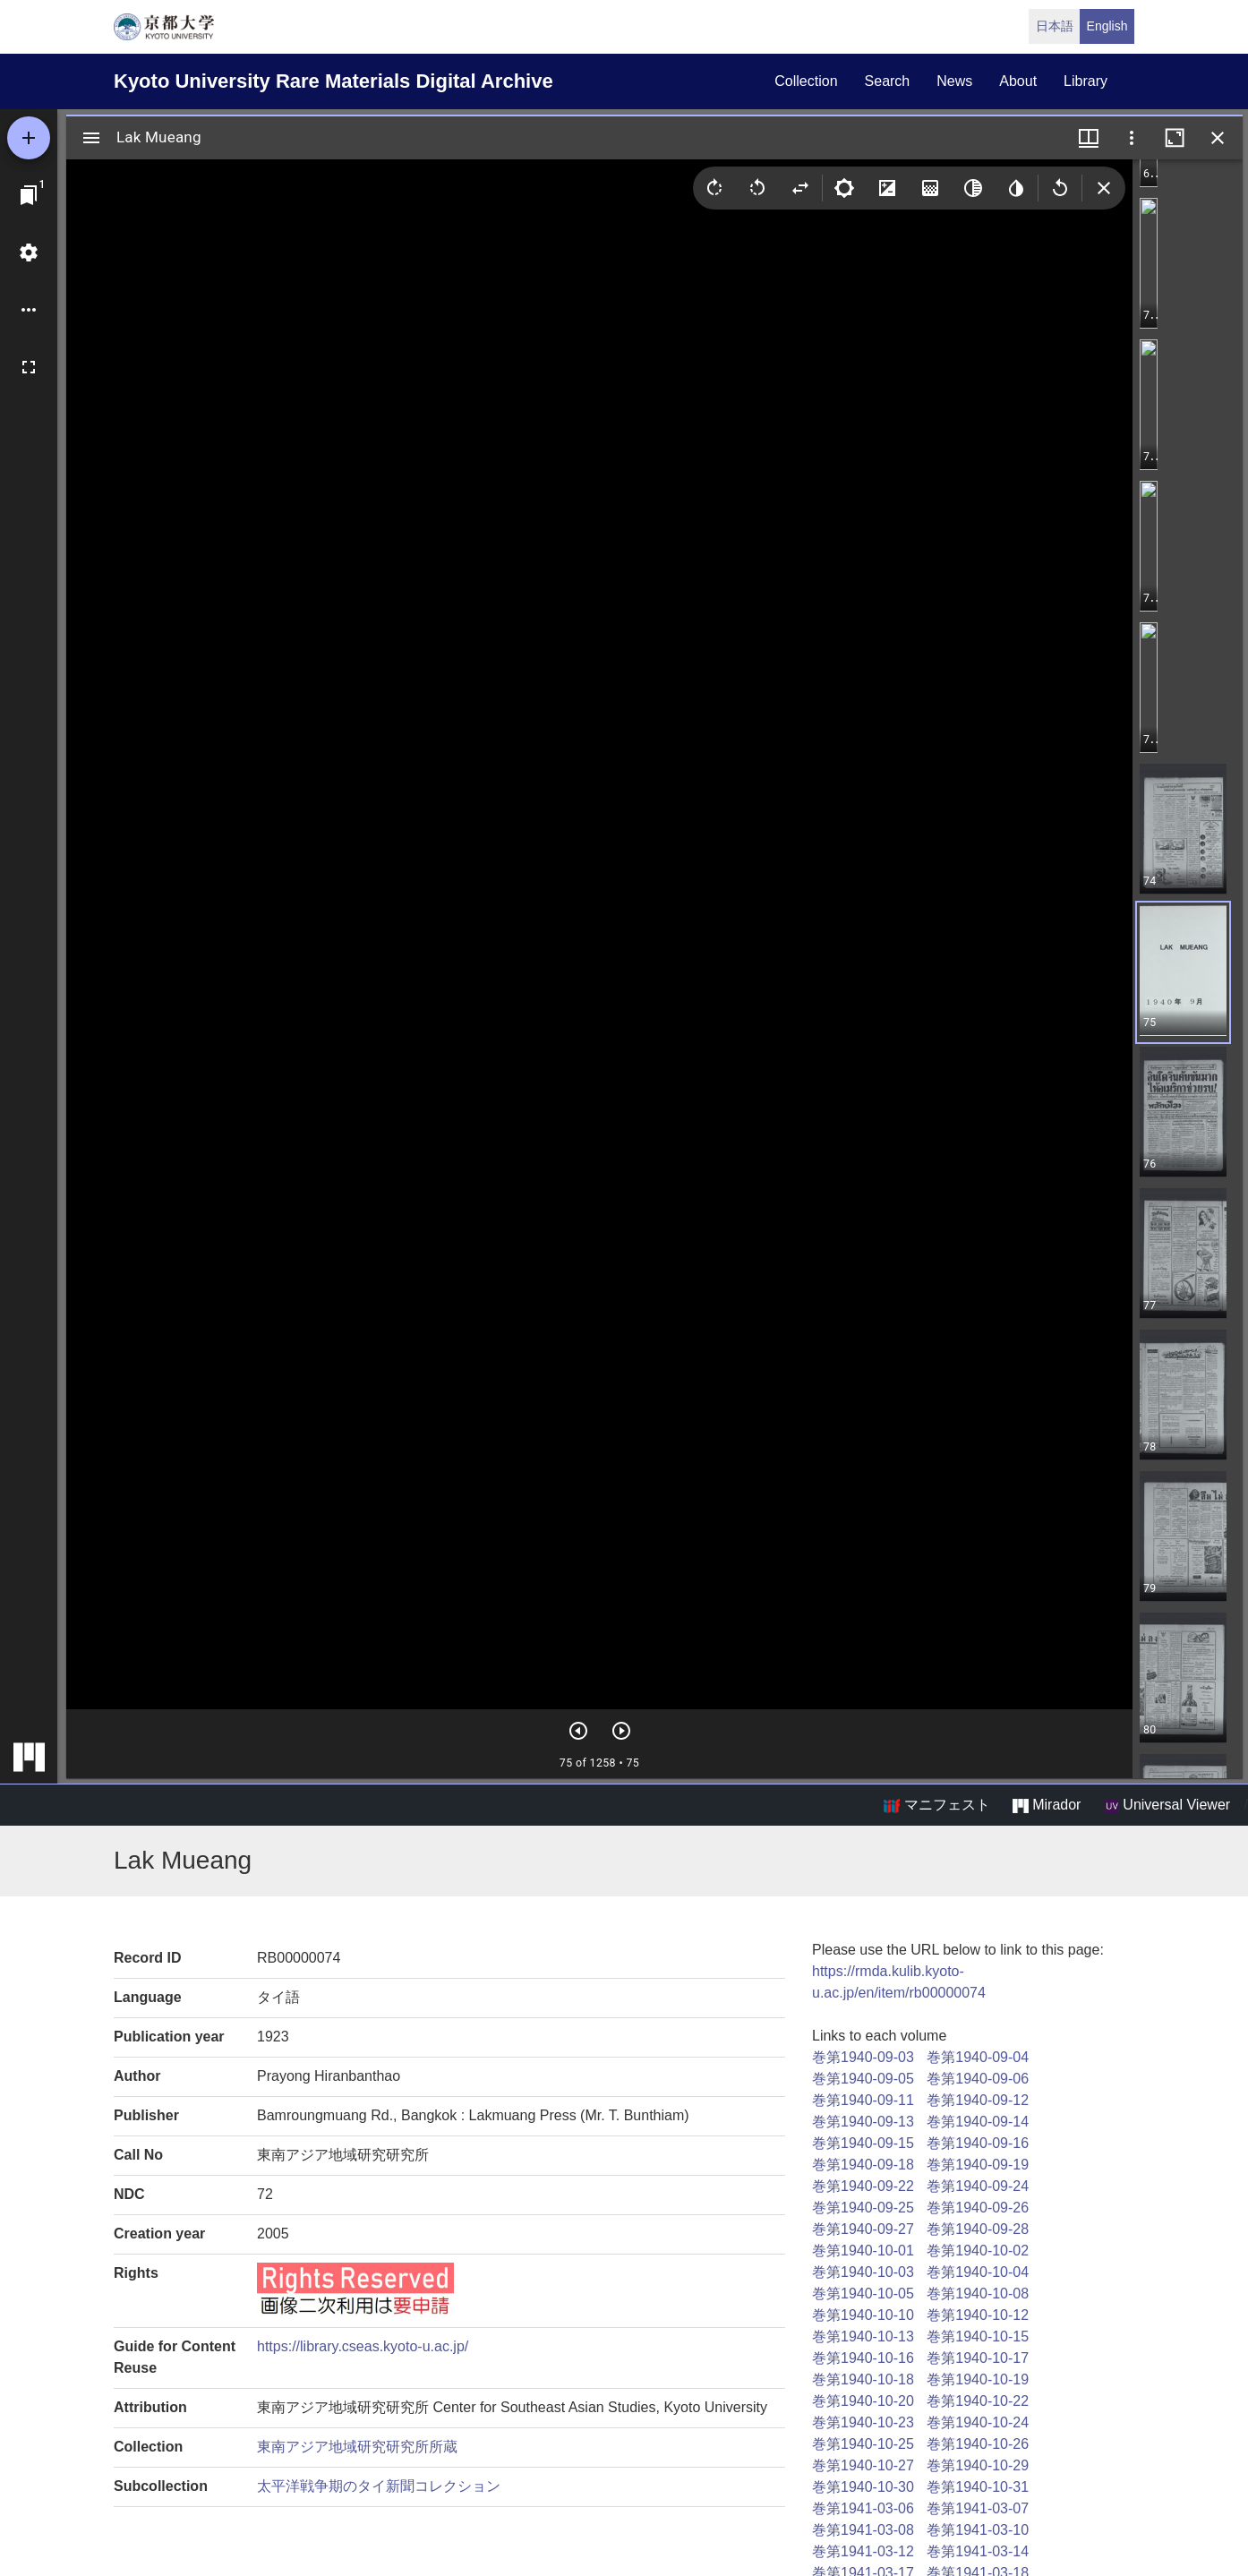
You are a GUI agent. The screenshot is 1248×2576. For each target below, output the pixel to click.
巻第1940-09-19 (978, 2164)
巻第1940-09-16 (978, 2143)
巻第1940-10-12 (978, 2315)
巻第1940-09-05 (863, 2078)
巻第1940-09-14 (978, 2121)
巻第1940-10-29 (978, 2465)
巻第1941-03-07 (978, 2508)
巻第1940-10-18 (863, 2379)
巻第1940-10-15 (978, 2336)
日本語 (1054, 26)
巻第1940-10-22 (978, 2401)
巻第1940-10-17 (978, 2358)
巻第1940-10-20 (863, 2401)
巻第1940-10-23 (863, 2422)
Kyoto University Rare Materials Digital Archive (333, 81)
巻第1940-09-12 (978, 2100)
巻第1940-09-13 (863, 2121)
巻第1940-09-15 (863, 2143)
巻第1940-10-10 (863, 2315)
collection (805, 81)
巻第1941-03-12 (863, 2551)
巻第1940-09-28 (978, 2229)
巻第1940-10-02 (978, 2250)
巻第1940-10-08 (978, 2293)
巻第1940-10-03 (863, 2272)
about (1018, 81)
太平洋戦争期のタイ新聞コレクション (378, 2486)
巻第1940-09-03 (863, 2057)
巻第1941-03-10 (978, 2529)
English (1107, 26)
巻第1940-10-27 (863, 2465)
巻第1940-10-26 (978, 2444)
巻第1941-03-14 (978, 2551)
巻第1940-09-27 (863, 2229)
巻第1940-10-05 (863, 2293)
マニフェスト (936, 1805)
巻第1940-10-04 (978, 2272)
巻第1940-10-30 (863, 2487)
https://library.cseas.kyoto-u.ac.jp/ (362, 2346)
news (954, 81)
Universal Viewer (1167, 1805)
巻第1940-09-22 (863, 2186)
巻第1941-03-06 (863, 2508)
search (887, 81)
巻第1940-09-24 (978, 2186)
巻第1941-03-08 (863, 2529)
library (1085, 81)
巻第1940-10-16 (863, 2358)
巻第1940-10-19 (978, 2379)
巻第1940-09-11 (863, 2100)
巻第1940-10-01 (863, 2250)
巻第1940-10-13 (863, 2336)
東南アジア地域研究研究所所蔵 (357, 2446)
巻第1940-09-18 (863, 2164)
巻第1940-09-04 (978, 2057)
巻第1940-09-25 (863, 2207)
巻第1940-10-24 (978, 2422)
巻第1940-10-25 (863, 2444)
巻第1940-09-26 (978, 2207)
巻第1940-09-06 (978, 2078)
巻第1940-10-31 (978, 2487)
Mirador (1047, 1805)
